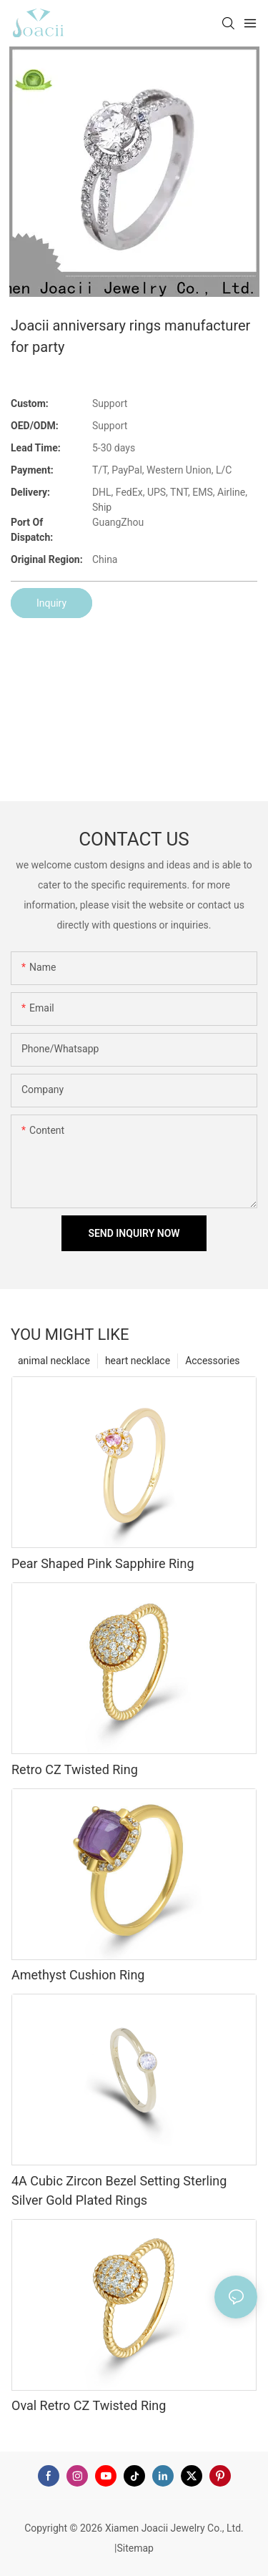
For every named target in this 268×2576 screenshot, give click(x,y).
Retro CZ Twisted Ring (74, 1769)
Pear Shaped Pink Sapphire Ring (102, 1563)
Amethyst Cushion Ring (77, 1974)
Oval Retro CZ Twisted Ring (88, 2405)
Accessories (212, 1360)
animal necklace (54, 1360)
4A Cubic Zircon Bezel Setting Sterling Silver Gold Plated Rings (119, 2190)
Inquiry (51, 603)
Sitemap (134, 2548)
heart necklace (137, 1360)
